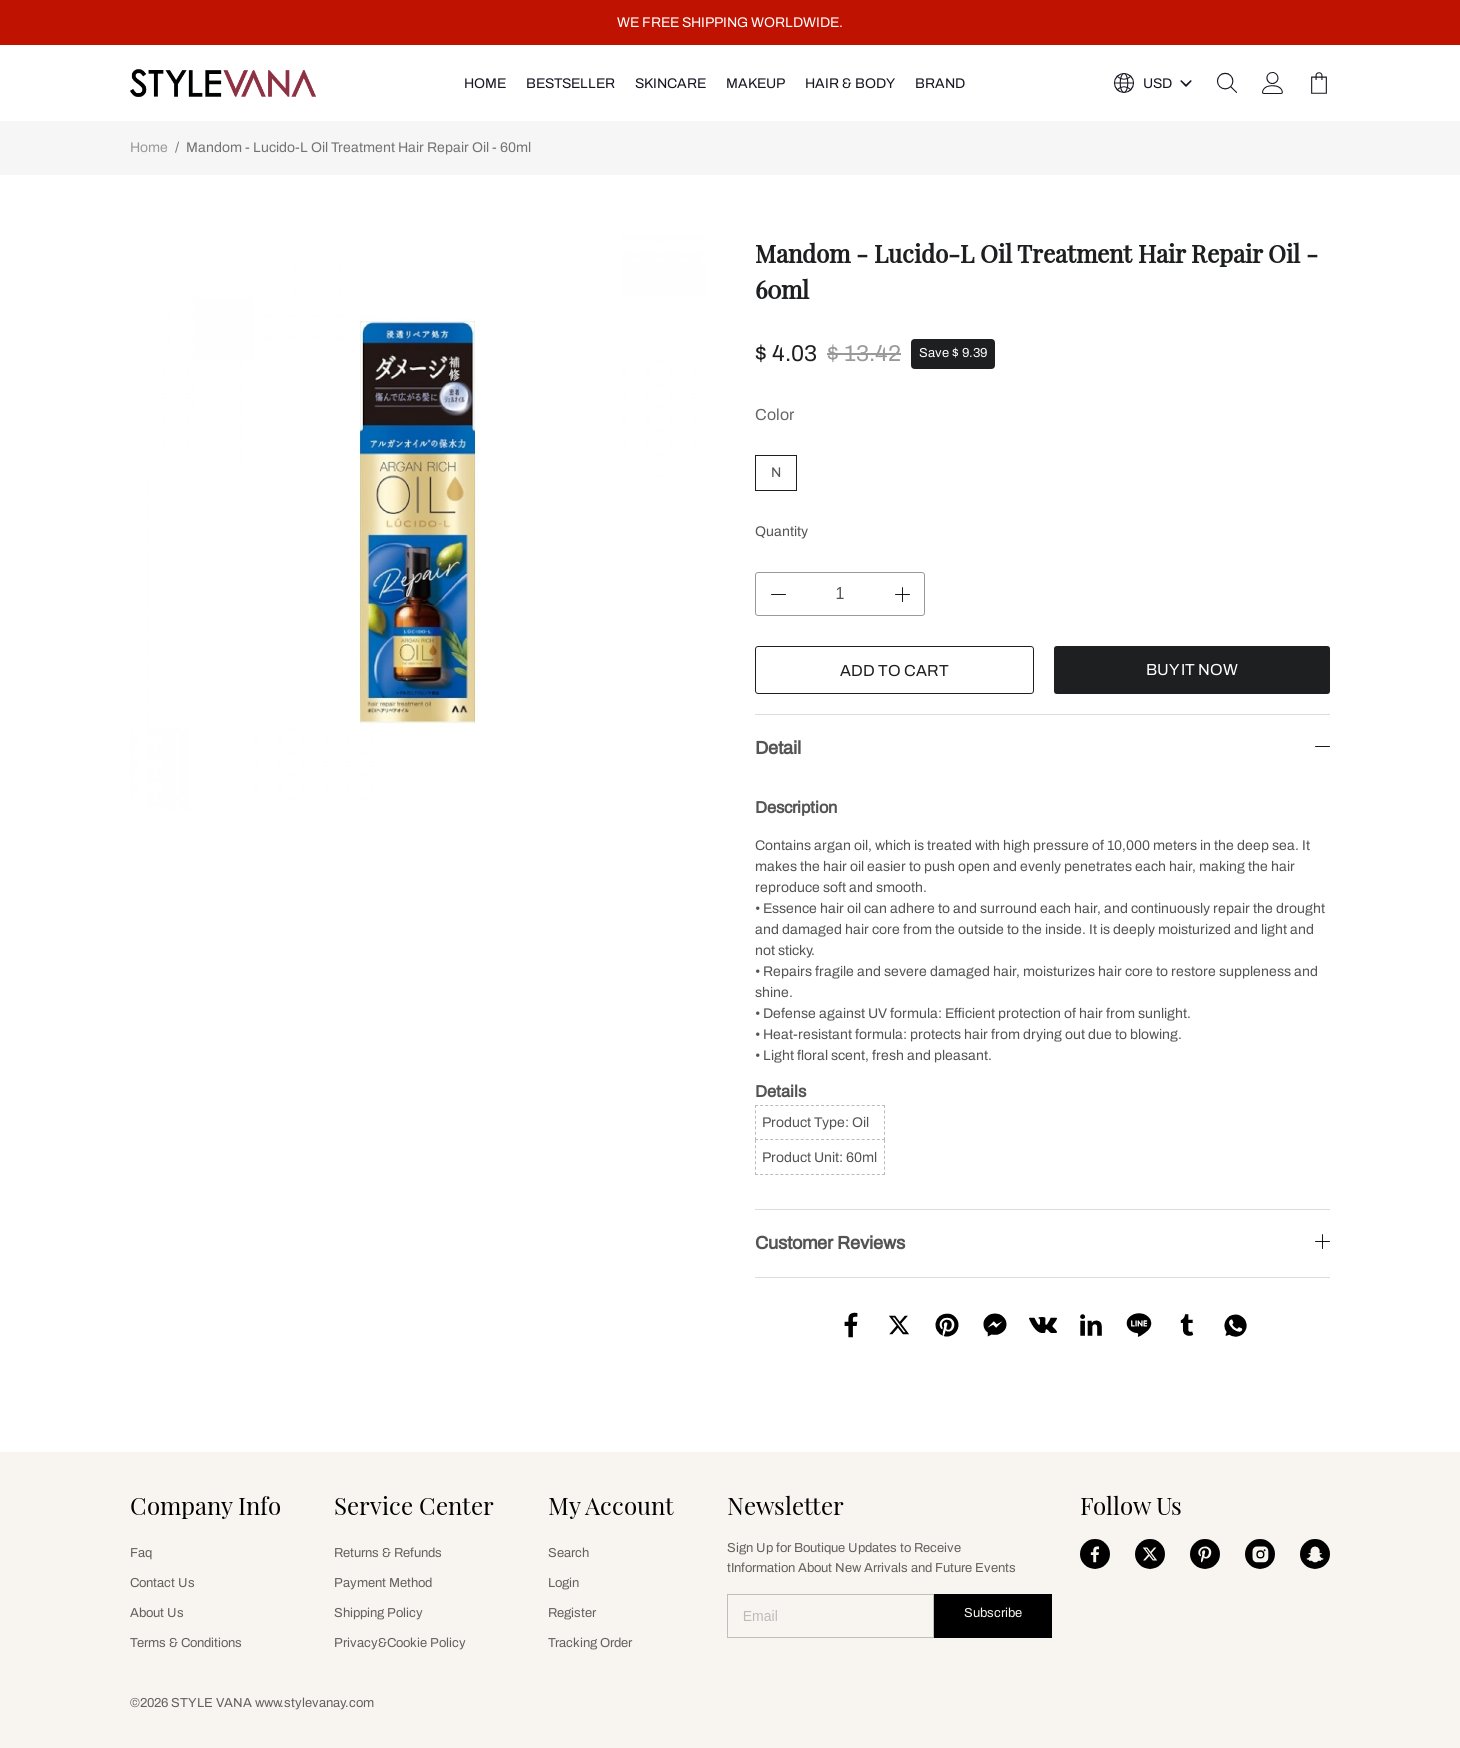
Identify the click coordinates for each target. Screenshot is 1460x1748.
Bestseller (570, 83)
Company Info (205, 1505)
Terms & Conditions (186, 1643)
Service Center (414, 1505)
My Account (611, 1505)
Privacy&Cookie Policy (400, 1643)
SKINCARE (670, 83)
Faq (141, 1553)
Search (568, 1553)
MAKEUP (755, 83)
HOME (485, 83)
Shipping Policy (378, 1613)
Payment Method (383, 1583)
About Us (157, 1613)
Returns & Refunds (388, 1553)
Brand (940, 83)
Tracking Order (590, 1643)
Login (563, 1583)
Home (149, 147)
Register (572, 1613)
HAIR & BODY (850, 83)
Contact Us (162, 1583)
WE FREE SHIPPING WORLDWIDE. (730, 22)
